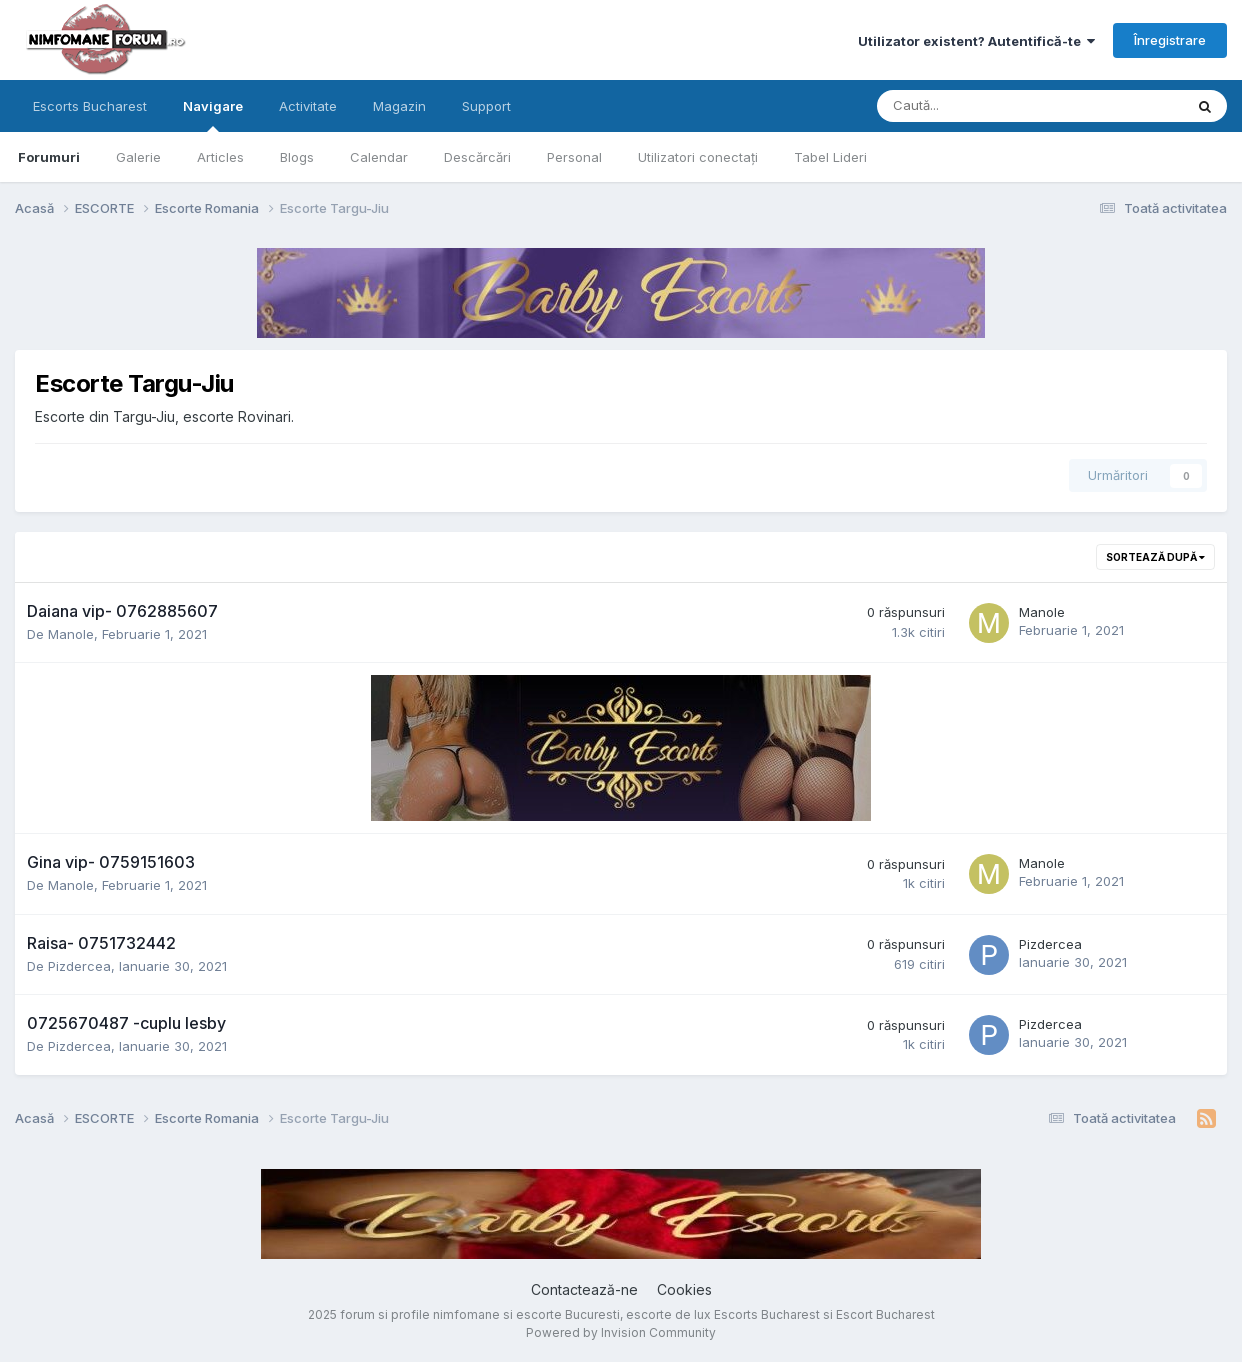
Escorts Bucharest (90, 106)
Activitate (308, 106)
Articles (220, 157)
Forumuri (49, 157)
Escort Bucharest (885, 1314)
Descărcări (477, 157)
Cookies (684, 1289)
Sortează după (1155, 557)
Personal (574, 157)
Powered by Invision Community (621, 1332)
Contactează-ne (584, 1289)
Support (486, 106)
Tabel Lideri (830, 157)
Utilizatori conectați (698, 157)
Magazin (399, 106)
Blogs (297, 157)
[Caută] (977, 106)
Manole (71, 634)
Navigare (213, 115)
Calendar (379, 157)
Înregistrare (1170, 40)
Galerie (138, 157)
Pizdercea (79, 966)
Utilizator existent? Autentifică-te (976, 41)
